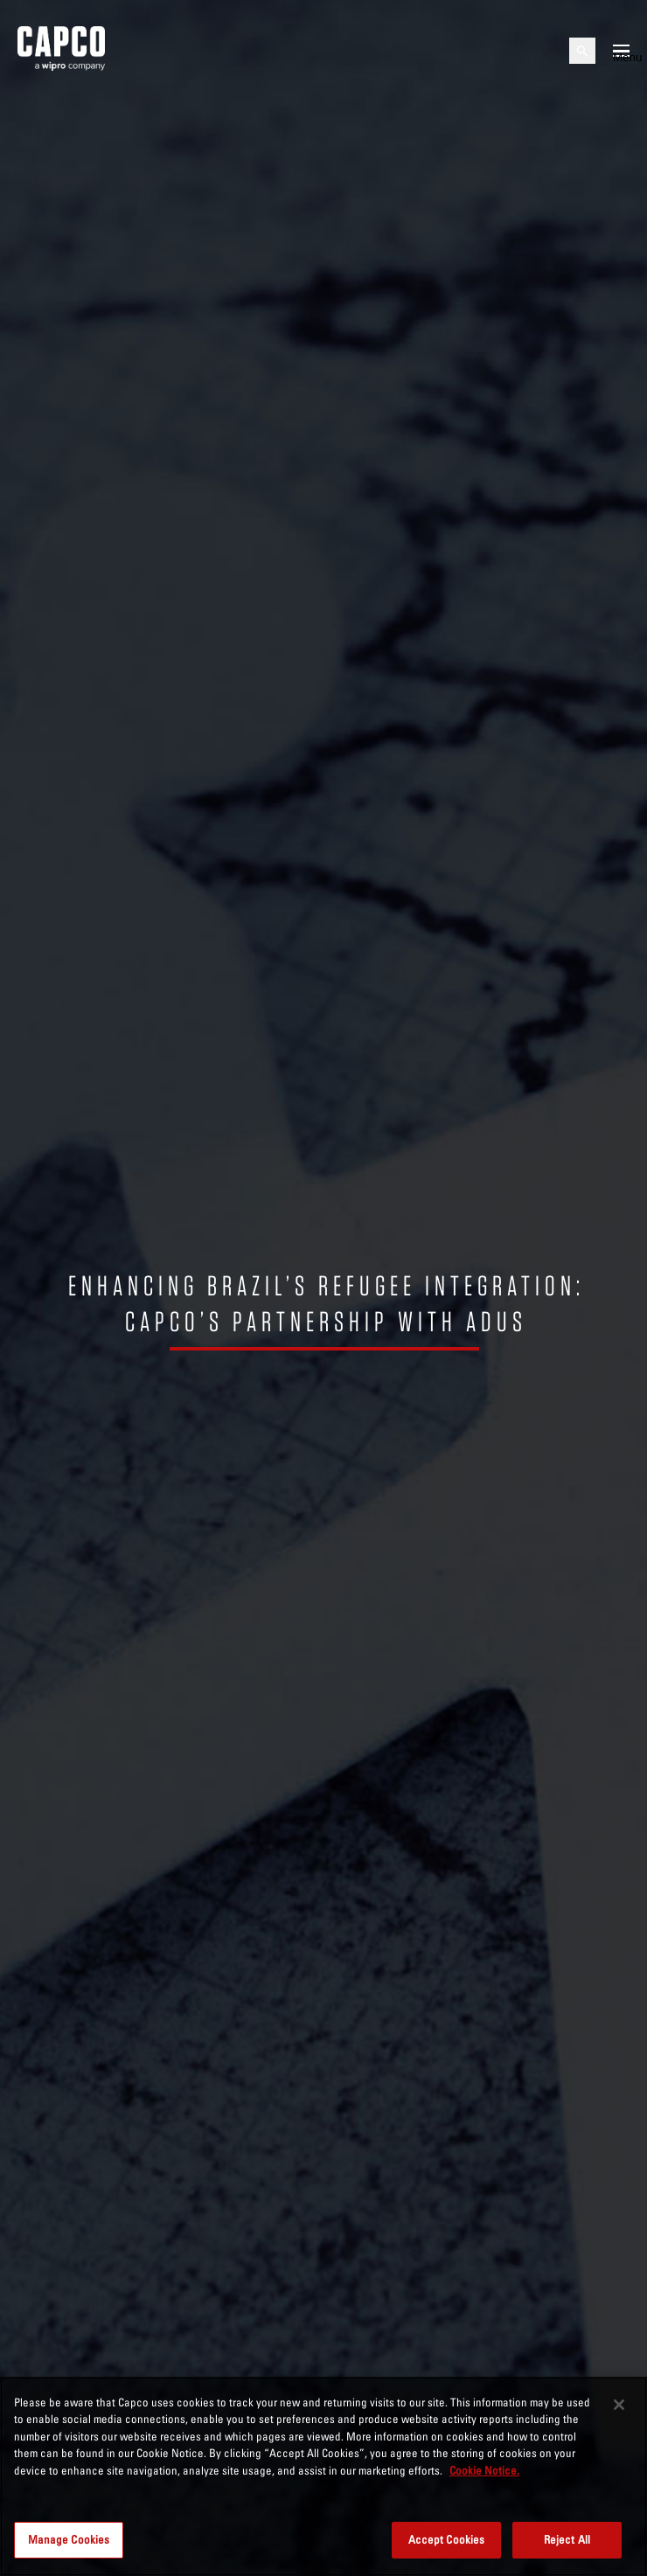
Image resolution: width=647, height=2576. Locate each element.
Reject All (567, 2539)
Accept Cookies (446, 2539)
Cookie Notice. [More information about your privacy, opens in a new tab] (484, 2470)
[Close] (619, 2404)
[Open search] (582, 51)
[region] (323, 2476)
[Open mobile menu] (621, 51)
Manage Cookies (69, 2539)
